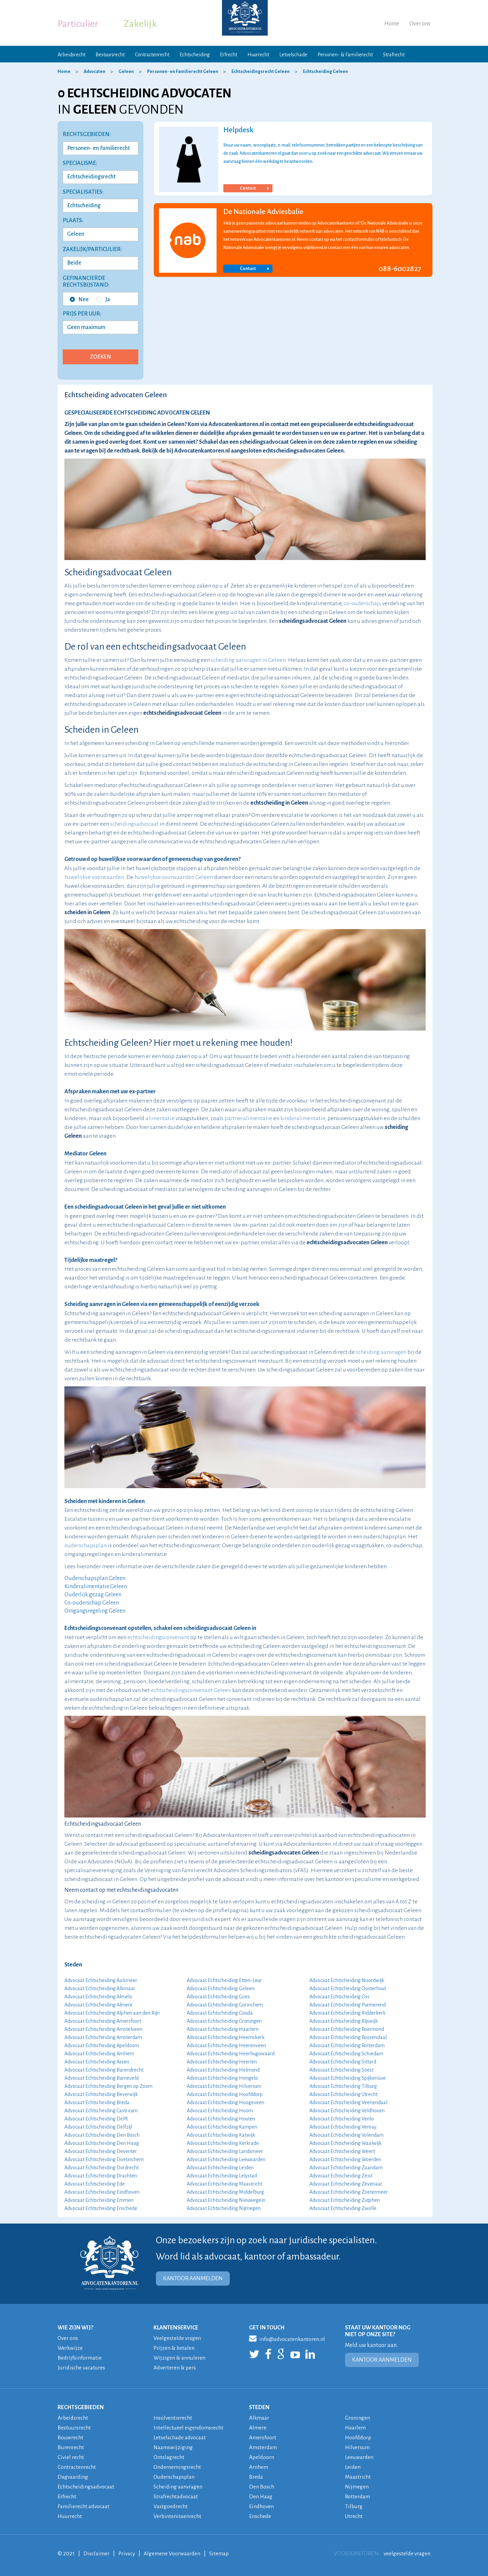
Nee (79, 299)
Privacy (128, 2554)
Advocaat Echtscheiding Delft (96, 2118)
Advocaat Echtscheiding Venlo (341, 2118)
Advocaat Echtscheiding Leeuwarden (226, 2159)
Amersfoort (262, 2438)
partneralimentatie (248, 1118)
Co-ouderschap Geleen (91, 1603)
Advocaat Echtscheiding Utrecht (343, 2094)
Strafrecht (394, 54)
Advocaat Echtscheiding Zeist (340, 2175)
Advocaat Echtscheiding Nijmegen (224, 2208)
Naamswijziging (174, 2447)
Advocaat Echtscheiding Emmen (99, 2200)
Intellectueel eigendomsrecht (189, 2428)
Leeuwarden (360, 2457)
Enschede (260, 2516)
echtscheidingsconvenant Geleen (191, 1690)
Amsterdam (263, 2447)
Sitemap (222, 2554)
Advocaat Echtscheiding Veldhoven (347, 2110)
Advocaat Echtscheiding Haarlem (223, 2029)
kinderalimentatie (302, 1118)
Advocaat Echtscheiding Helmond (223, 2070)
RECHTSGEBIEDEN (81, 2407)
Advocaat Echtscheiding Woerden (345, 2159)
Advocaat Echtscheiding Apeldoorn (101, 2045)
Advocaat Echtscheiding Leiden (220, 2167)
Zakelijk (140, 24)
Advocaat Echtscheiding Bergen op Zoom (108, 2086)
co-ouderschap (362, 603)
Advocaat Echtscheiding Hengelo (222, 2078)
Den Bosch (261, 2487)
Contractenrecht (152, 54)
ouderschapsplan (85, 1545)
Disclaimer (96, 2554)
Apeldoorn (262, 2457)
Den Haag (261, 2497)
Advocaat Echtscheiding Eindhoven (102, 2192)
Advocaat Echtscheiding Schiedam (346, 2053)
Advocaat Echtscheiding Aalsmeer (100, 1980)
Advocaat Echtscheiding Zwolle (343, 2208)
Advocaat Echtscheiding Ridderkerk (347, 2013)
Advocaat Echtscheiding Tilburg (343, 2086)
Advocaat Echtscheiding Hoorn (220, 2110)
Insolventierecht (173, 2418)
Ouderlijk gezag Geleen (92, 1595)
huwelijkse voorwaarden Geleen (174, 877)
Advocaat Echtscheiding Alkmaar (99, 1988)
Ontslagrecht (169, 2457)
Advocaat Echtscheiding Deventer (100, 2151)
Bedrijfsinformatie (80, 2358)
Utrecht (354, 2516)
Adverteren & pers (175, 2368)
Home (391, 24)
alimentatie (160, 1118)
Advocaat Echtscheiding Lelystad (222, 2175)
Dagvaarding (74, 2477)
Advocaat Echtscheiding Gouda (220, 2013)
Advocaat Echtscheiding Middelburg (225, 2192)
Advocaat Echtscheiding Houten (221, 2118)
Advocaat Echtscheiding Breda (96, 2102)
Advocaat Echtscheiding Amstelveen (103, 2029)
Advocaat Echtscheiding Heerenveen (226, 2045)
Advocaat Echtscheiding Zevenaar (345, 2184)
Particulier (78, 24)
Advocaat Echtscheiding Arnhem (99, 2053)
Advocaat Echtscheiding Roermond (346, 2029)
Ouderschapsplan (175, 2477)
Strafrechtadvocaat (177, 2497)
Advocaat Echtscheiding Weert (342, 2151)
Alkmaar (259, 2418)
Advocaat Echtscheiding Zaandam (346, 2167)
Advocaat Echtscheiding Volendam (346, 2135)
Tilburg (354, 2506)
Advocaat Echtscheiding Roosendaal (348, 2037)
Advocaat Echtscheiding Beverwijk (101, 2094)
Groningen (357, 2418)
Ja (103, 299)
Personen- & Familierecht (345, 54)
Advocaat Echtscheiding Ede (94, 2184)
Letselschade (293, 54)
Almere (257, 2428)
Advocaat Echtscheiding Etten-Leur (224, 1980)
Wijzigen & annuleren (180, 2358)
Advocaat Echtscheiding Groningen (224, 2021)
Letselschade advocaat (181, 2438)
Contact (254, 188)
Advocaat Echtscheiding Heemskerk (226, 2037)
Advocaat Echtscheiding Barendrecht (103, 2070)
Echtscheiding (195, 54)
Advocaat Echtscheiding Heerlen (222, 2061)
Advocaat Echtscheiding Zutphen (344, 2200)
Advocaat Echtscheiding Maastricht (224, 2184)
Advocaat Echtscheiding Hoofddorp (225, 2094)
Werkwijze (70, 2348)
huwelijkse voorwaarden (94, 877)
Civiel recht (71, 2457)
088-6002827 (400, 269)
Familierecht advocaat (84, 2506)
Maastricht (358, 2477)
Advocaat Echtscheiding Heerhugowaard (230, 2053)
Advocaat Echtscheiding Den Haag (101, 2143)
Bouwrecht (71, 2438)
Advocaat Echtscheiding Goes (218, 1996)
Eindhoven (262, 2506)
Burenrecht (71, 2447)
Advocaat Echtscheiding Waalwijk (345, 2143)
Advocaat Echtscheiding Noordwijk (346, 1980)
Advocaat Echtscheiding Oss (339, 1996)
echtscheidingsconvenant (158, 1637)
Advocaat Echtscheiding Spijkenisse (347, 2078)
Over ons (419, 24)
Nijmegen (357, 2487)
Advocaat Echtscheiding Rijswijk (343, 2021)
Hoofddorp (358, 2438)
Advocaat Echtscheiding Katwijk (221, 2135)
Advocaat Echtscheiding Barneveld (101, 2078)
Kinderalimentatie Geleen (95, 1586)
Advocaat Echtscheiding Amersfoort (102, 2021)
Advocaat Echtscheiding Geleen (221, 1988)
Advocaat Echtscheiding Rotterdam (347, 2045)
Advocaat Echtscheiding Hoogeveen (225, 2102)
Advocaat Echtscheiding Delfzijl (98, 2127)
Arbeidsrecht (71, 54)
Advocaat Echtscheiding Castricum (101, 2110)
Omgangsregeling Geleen (94, 1611)
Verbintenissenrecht (178, 2516)
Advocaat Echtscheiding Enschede (100, 2208)
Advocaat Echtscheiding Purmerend (347, 2004)
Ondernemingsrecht (178, 2467)
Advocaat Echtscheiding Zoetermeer (348, 2192)
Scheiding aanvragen (179, 2487)
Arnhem (258, 2467)
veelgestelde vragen (406, 2554)
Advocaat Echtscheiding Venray (343, 2127)
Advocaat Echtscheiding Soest (341, 2070)
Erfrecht (228, 54)
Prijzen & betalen (175, 2348)
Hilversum (358, 2447)
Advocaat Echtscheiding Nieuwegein (226, 2200)
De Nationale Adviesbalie (263, 212)
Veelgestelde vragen (178, 2338)
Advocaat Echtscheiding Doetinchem (104, 2159)
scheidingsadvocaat (134, 824)
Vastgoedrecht (171, 2506)
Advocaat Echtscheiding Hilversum (224, 2086)
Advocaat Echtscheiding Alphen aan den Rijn (112, 2013)
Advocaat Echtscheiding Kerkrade (223, 2143)
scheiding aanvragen (381, 1352)
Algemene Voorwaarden (174, 2554)
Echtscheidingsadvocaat (87, 2487)
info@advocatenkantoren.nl (288, 2338)
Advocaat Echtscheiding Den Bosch (102, 2135)
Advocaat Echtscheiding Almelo (98, 1996)
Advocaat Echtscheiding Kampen (222, 2127)
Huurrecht (258, 54)
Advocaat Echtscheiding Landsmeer (225, 2151)
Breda (256, 2477)
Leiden (353, 2467)
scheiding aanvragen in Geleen (248, 660)
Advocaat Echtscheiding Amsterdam (103, 2037)
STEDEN (259, 2407)
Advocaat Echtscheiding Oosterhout (347, 1988)
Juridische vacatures (82, 2368)
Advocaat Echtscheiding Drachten (100, 2175)
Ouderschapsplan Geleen (94, 1578)
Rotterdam (358, 2497)
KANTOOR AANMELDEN (193, 2278)
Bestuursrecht (110, 54)
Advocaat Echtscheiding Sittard (342, 2061)
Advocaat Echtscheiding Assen (96, 2061)
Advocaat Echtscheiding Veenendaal (348, 2102)
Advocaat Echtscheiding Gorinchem (225, 2004)
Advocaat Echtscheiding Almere (98, 2004)
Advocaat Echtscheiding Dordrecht (101, 2167)
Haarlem (356, 2428)
